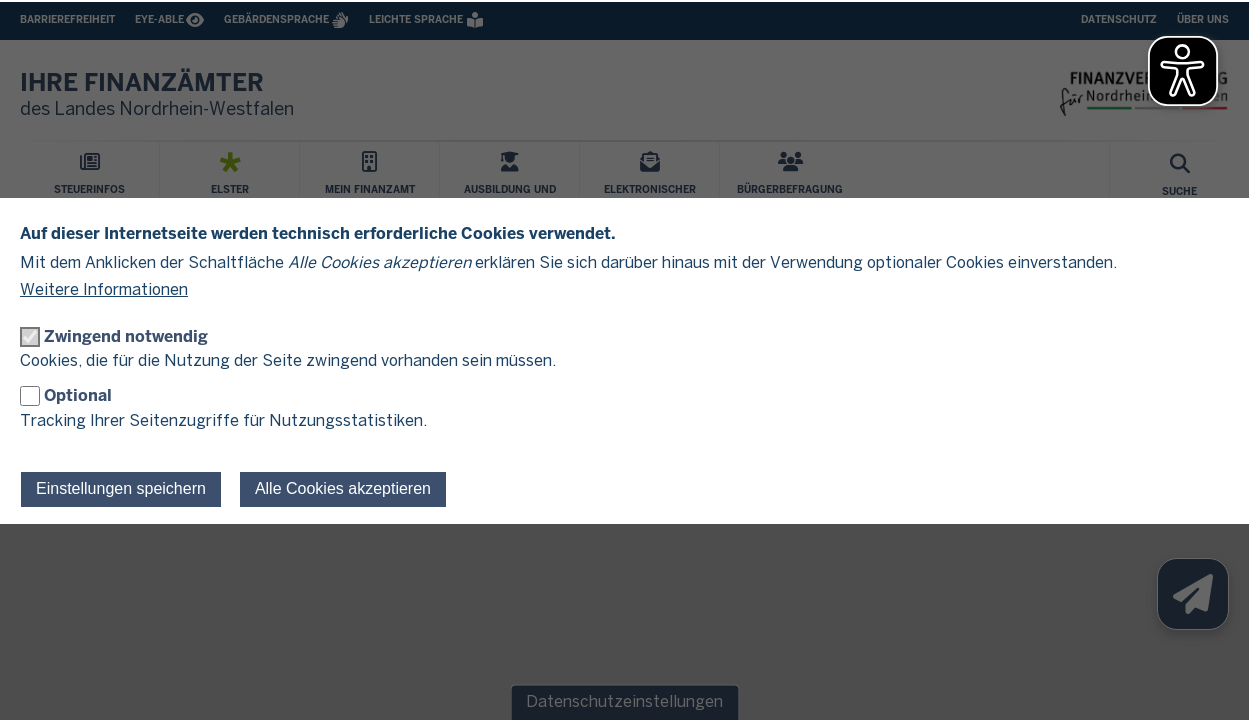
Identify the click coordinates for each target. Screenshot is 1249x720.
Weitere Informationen (104, 290)
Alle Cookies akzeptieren (343, 488)
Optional (78, 395)
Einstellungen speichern (121, 488)
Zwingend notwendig (126, 336)
